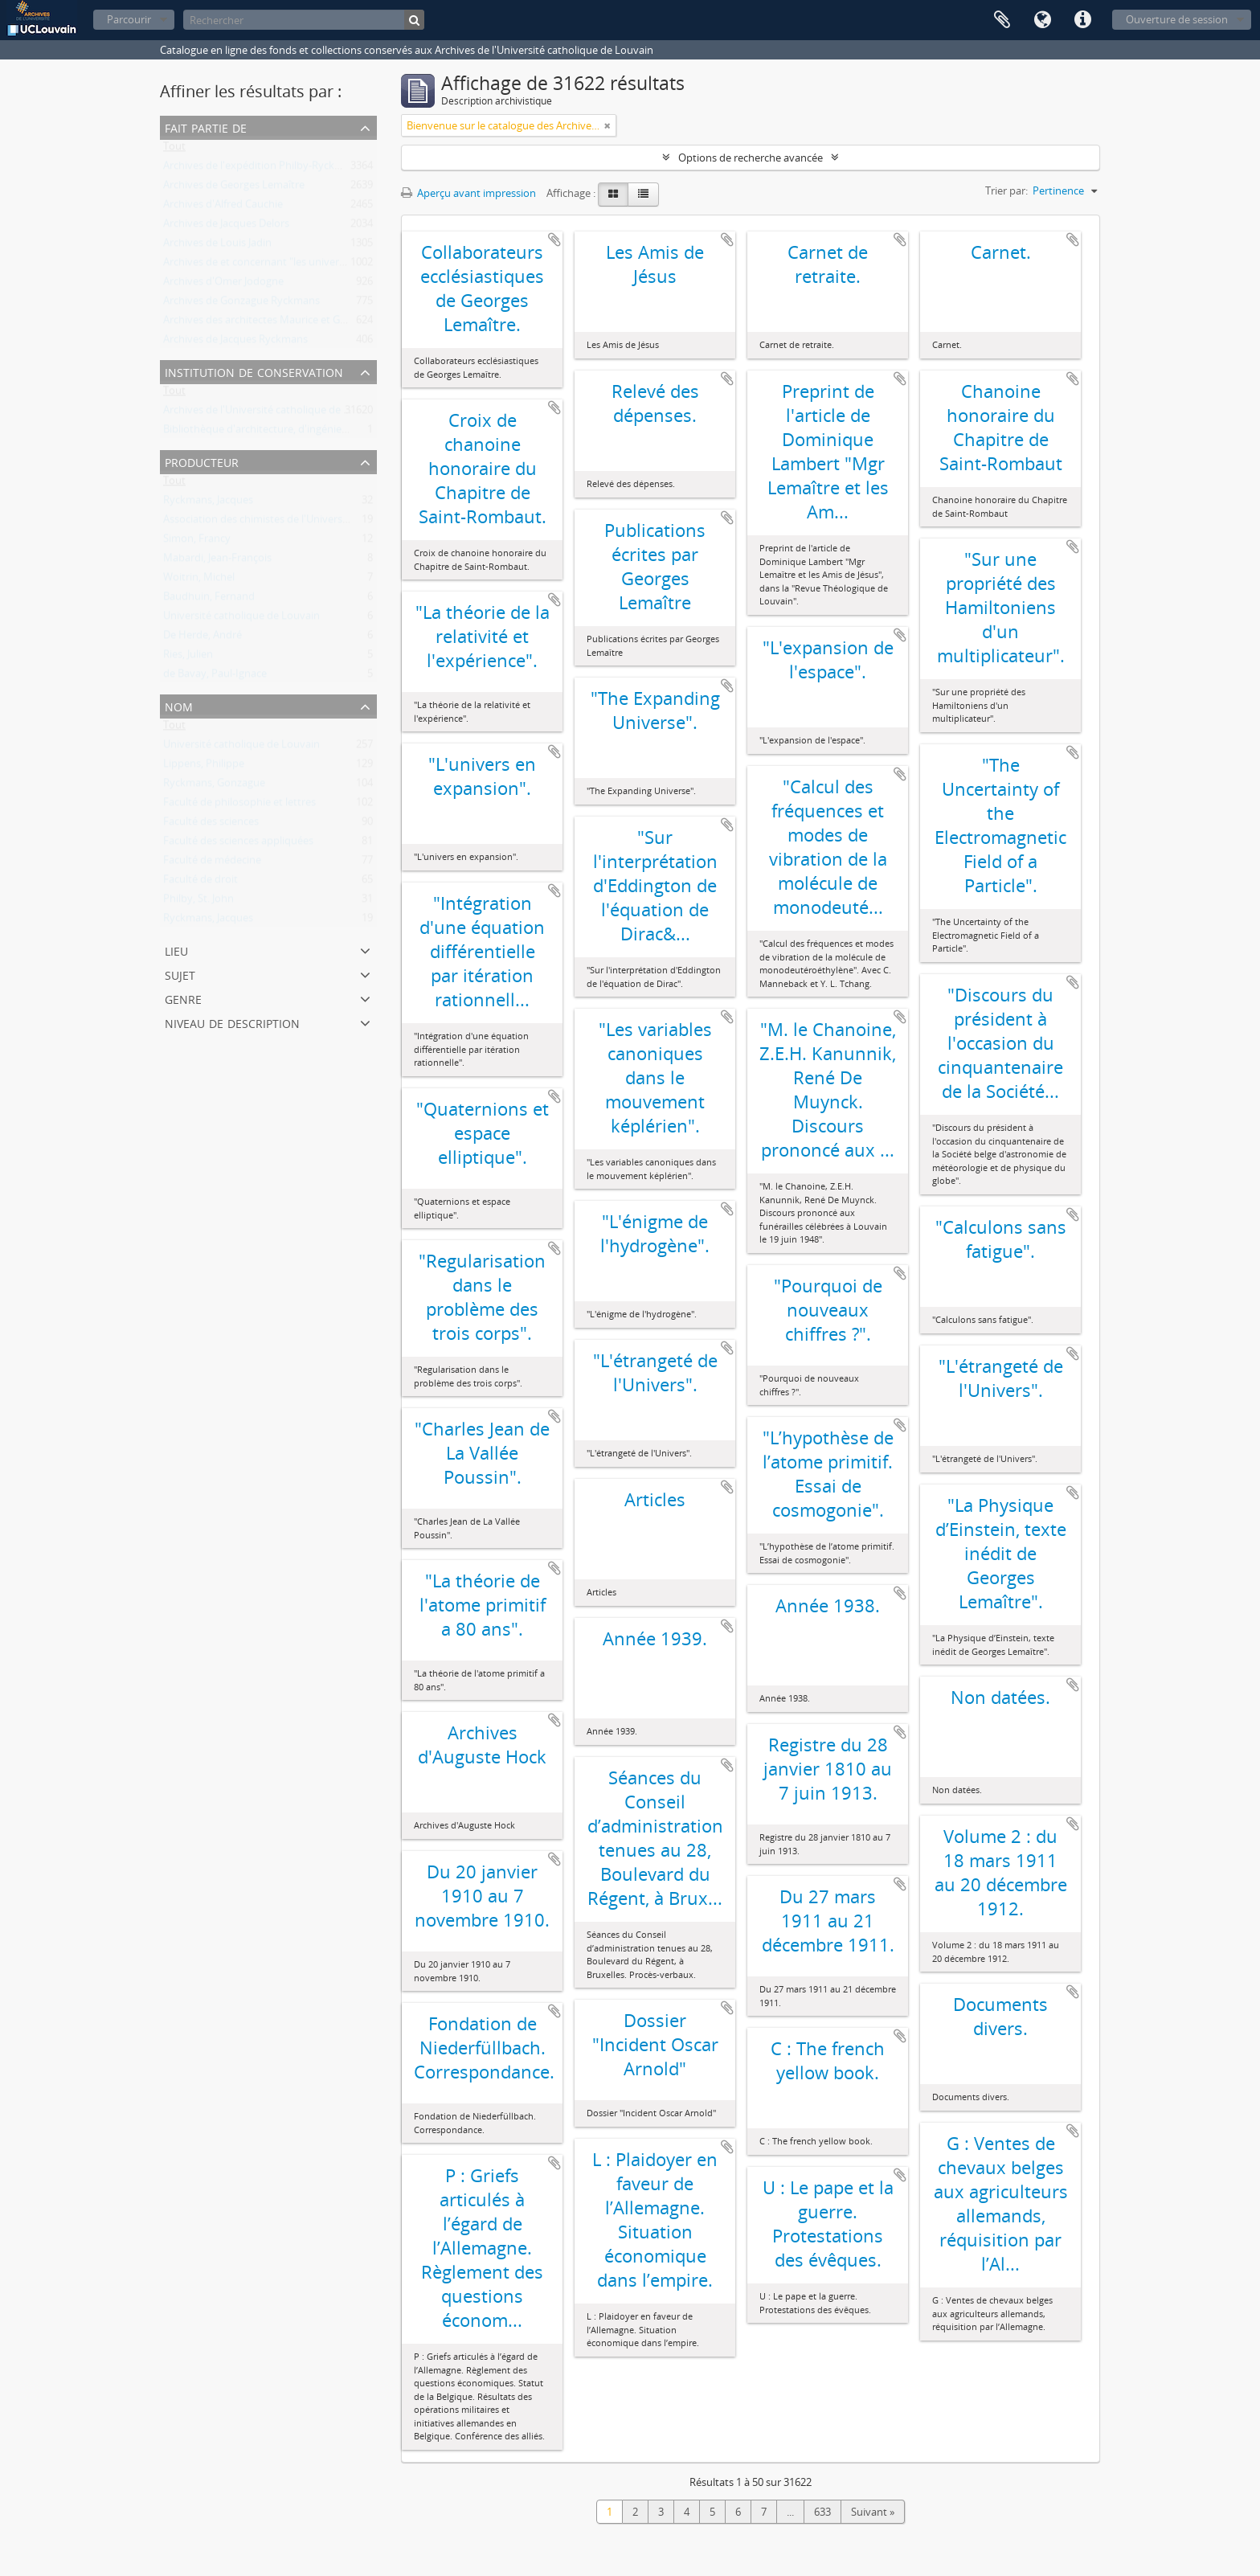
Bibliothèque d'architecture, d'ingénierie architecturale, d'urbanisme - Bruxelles (350, 432)
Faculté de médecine (212, 863)
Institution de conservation (254, 371)
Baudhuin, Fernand (209, 599)
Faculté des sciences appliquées (238, 844)
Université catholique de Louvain (241, 619)
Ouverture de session (1177, 19)
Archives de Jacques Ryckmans (235, 342)
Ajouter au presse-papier (554, 239)
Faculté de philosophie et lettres (239, 805)
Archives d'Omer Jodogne (223, 284)
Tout (174, 149)
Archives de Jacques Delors (226, 226)
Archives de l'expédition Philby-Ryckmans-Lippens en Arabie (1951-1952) (334, 169)
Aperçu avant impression (468, 193)
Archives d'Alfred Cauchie (223, 207)
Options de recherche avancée (750, 157)
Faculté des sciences (211, 824)
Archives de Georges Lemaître (234, 188)
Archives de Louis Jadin (217, 246)
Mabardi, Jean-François (217, 561)
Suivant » (872, 2511)
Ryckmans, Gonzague (214, 786)
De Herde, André (202, 638)
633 (822, 2511)
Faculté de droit (200, 882)
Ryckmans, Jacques (208, 503)
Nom (179, 705)
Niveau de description (232, 1022)
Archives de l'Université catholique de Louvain (272, 413)
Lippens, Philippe (203, 767)
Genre (183, 998)
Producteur (202, 461)
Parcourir (129, 19)
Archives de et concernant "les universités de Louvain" (291, 265)
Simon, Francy (197, 541)
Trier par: (1006, 190)
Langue (1042, 20)
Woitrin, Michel (199, 580)
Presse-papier (1002, 20)
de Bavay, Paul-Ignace (215, 677)
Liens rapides (1082, 20)
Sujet (180, 974)
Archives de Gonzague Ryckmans (241, 304)
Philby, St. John (198, 902)
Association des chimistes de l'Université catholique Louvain (305, 522)
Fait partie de (206, 126)
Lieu (176, 949)
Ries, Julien (188, 657)
